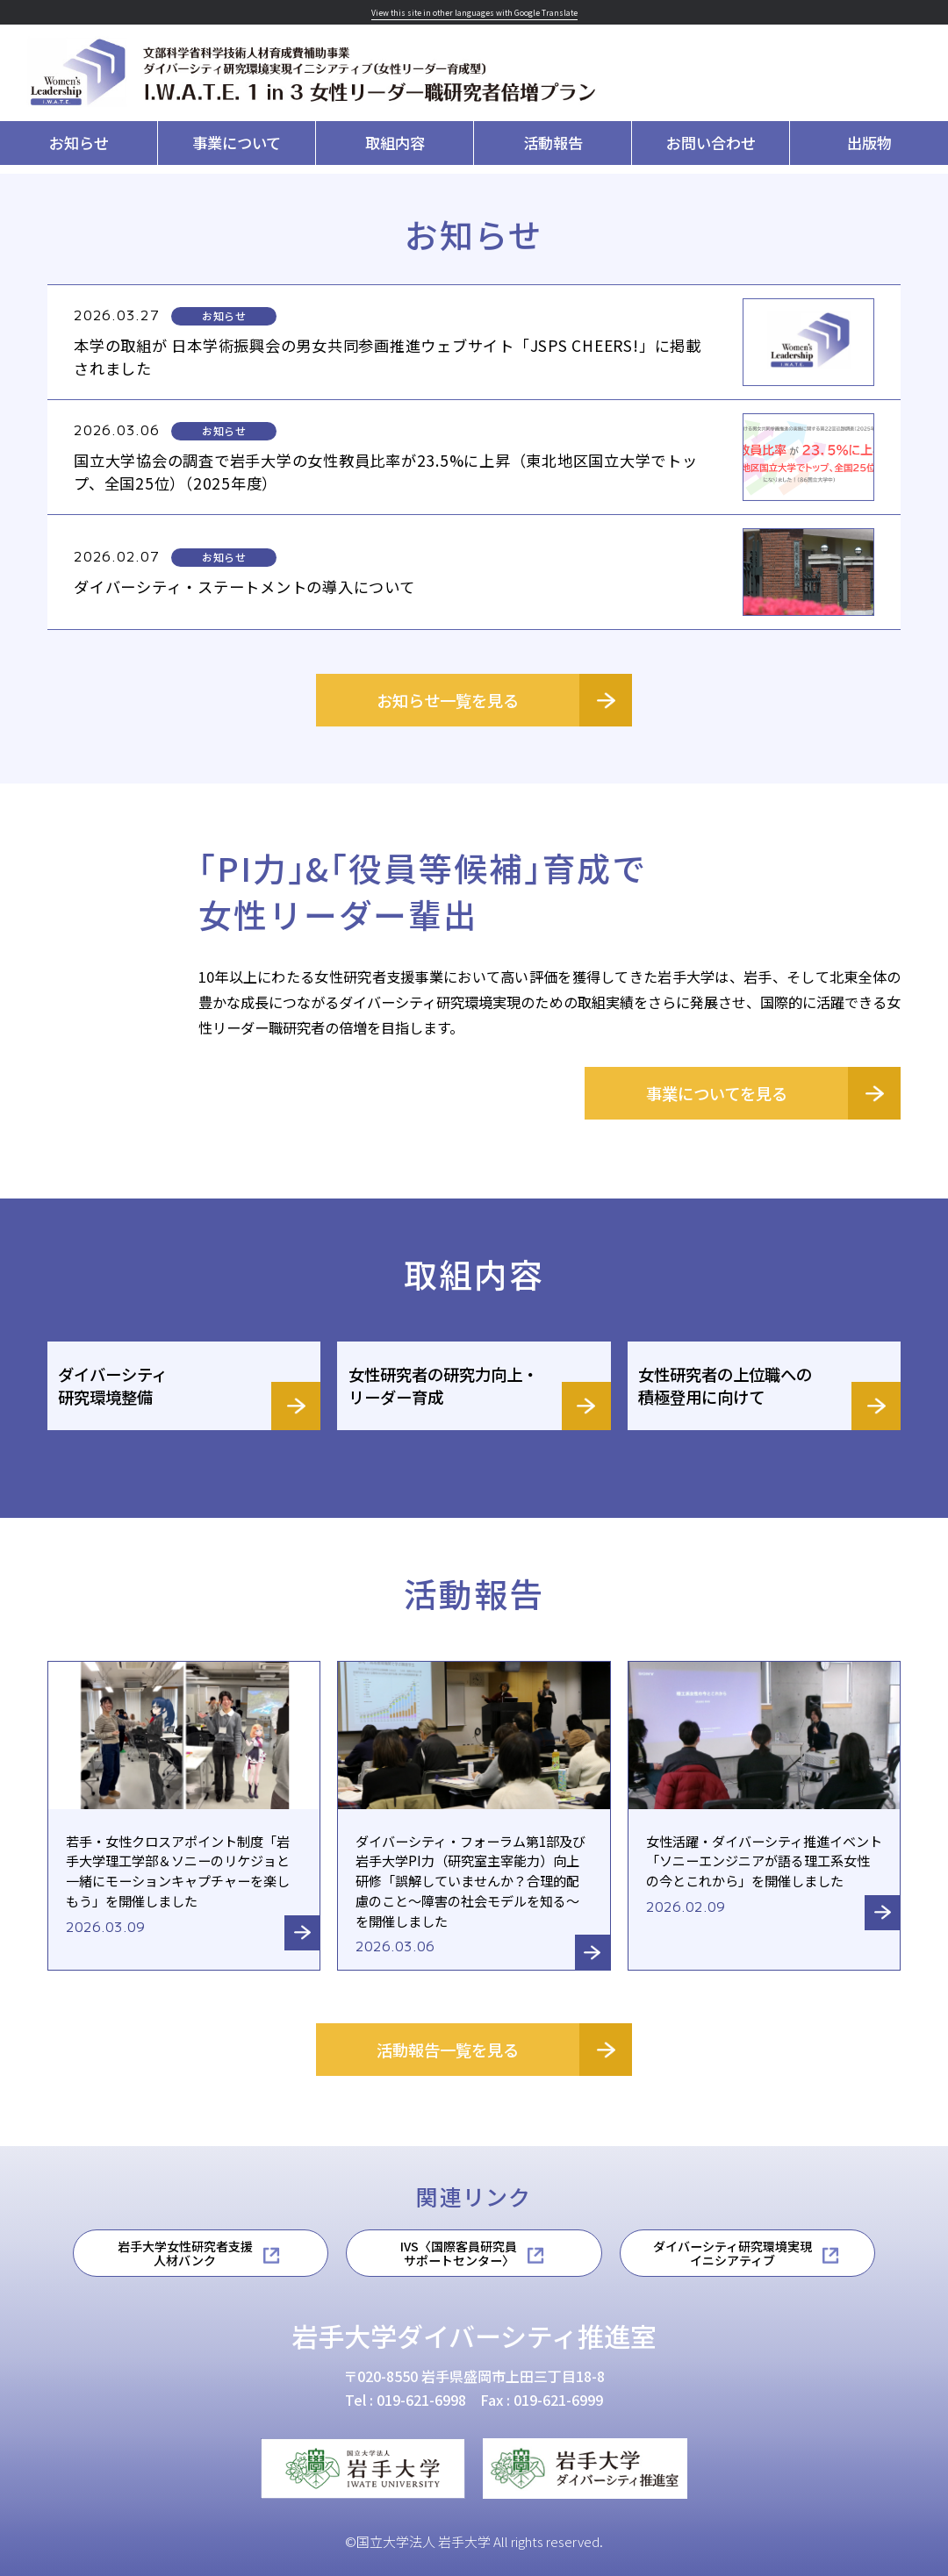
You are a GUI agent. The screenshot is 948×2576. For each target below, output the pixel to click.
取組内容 (395, 143)
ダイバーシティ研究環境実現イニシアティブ (732, 2253)
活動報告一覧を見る (448, 2049)
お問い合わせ (711, 143)
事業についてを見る (716, 1093)
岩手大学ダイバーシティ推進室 (474, 2336)
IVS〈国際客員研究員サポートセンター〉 (458, 2253)
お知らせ (79, 143)
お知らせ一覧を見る (448, 700)
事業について (236, 143)
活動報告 (553, 143)
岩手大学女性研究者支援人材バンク (185, 2253)
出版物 (869, 143)
